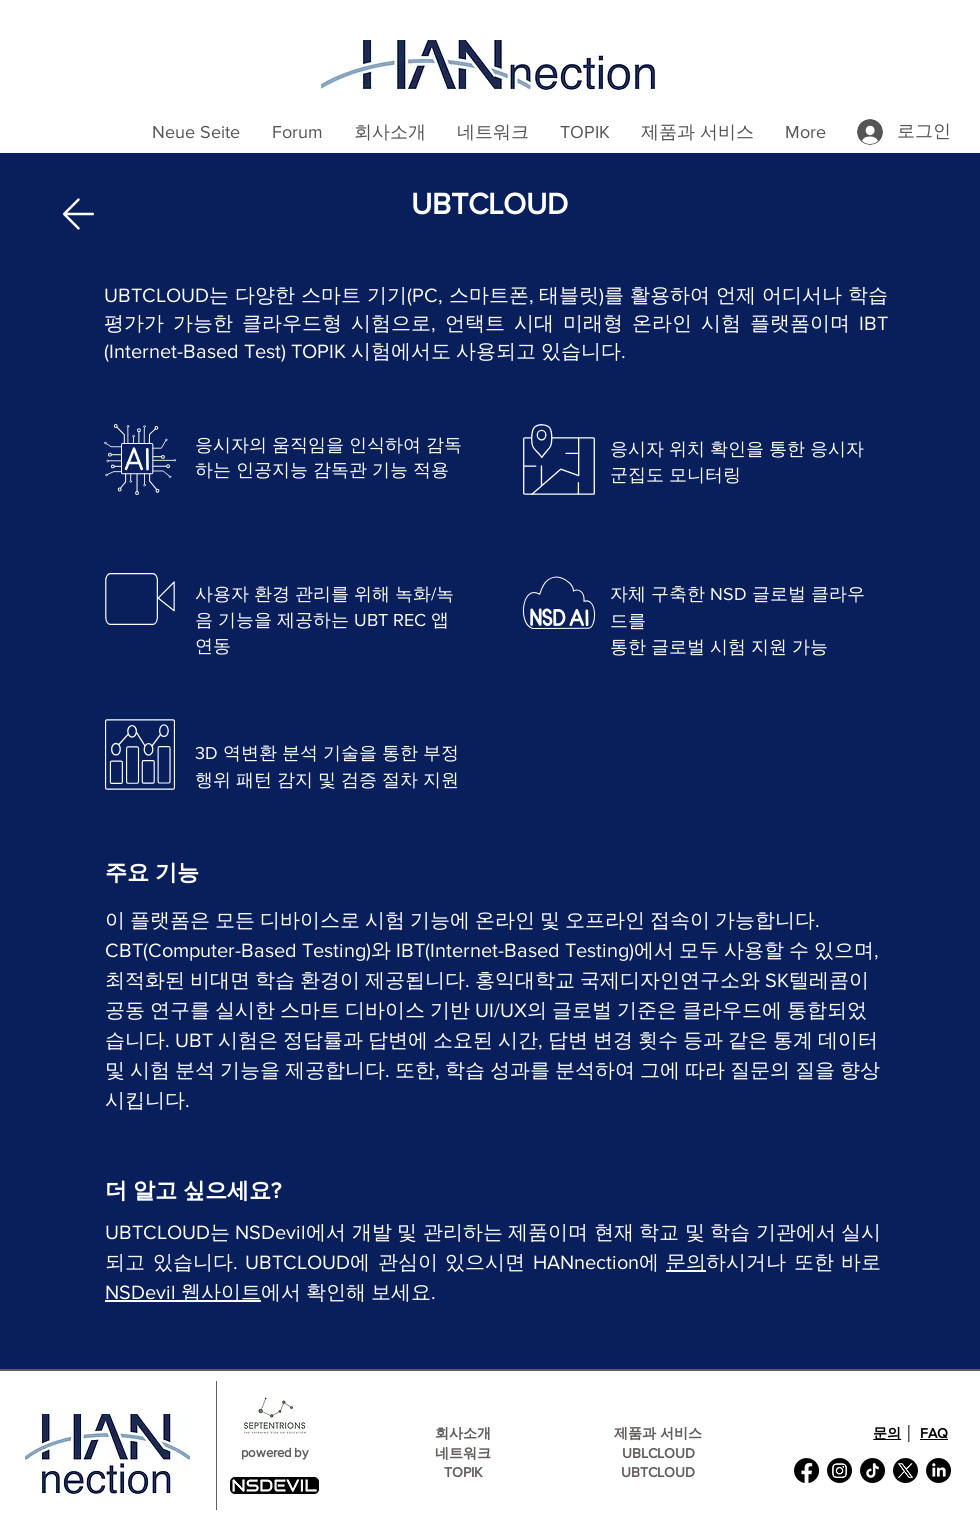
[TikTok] (872, 1470)
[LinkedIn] (938, 1470)
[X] (905, 1470)
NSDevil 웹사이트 (183, 1292)
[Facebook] (806, 1470)
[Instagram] (839, 1470)
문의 (686, 1262)
